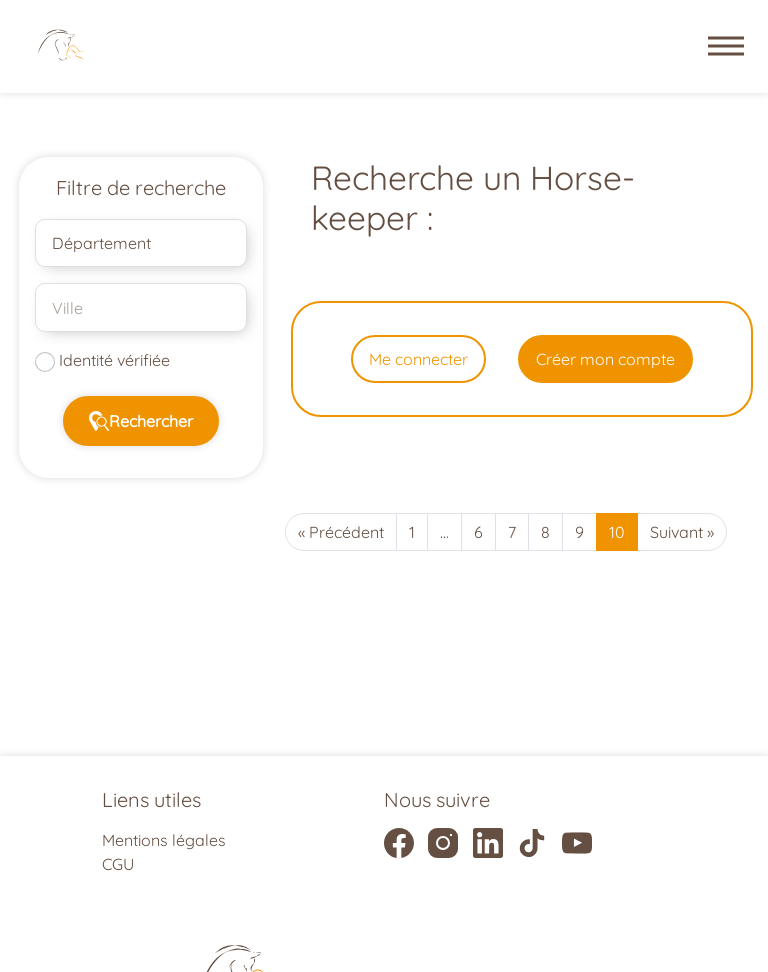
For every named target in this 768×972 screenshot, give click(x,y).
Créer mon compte (605, 359)
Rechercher (141, 421)
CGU (118, 864)
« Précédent (341, 532)
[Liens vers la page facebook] (399, 843)
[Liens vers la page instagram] (443, 843)
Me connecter (418, 359)
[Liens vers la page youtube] (577, 843)
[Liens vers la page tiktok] (532, 843)
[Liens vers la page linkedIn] (488, 843)
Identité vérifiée (114, 360)
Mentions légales (164, 840)
